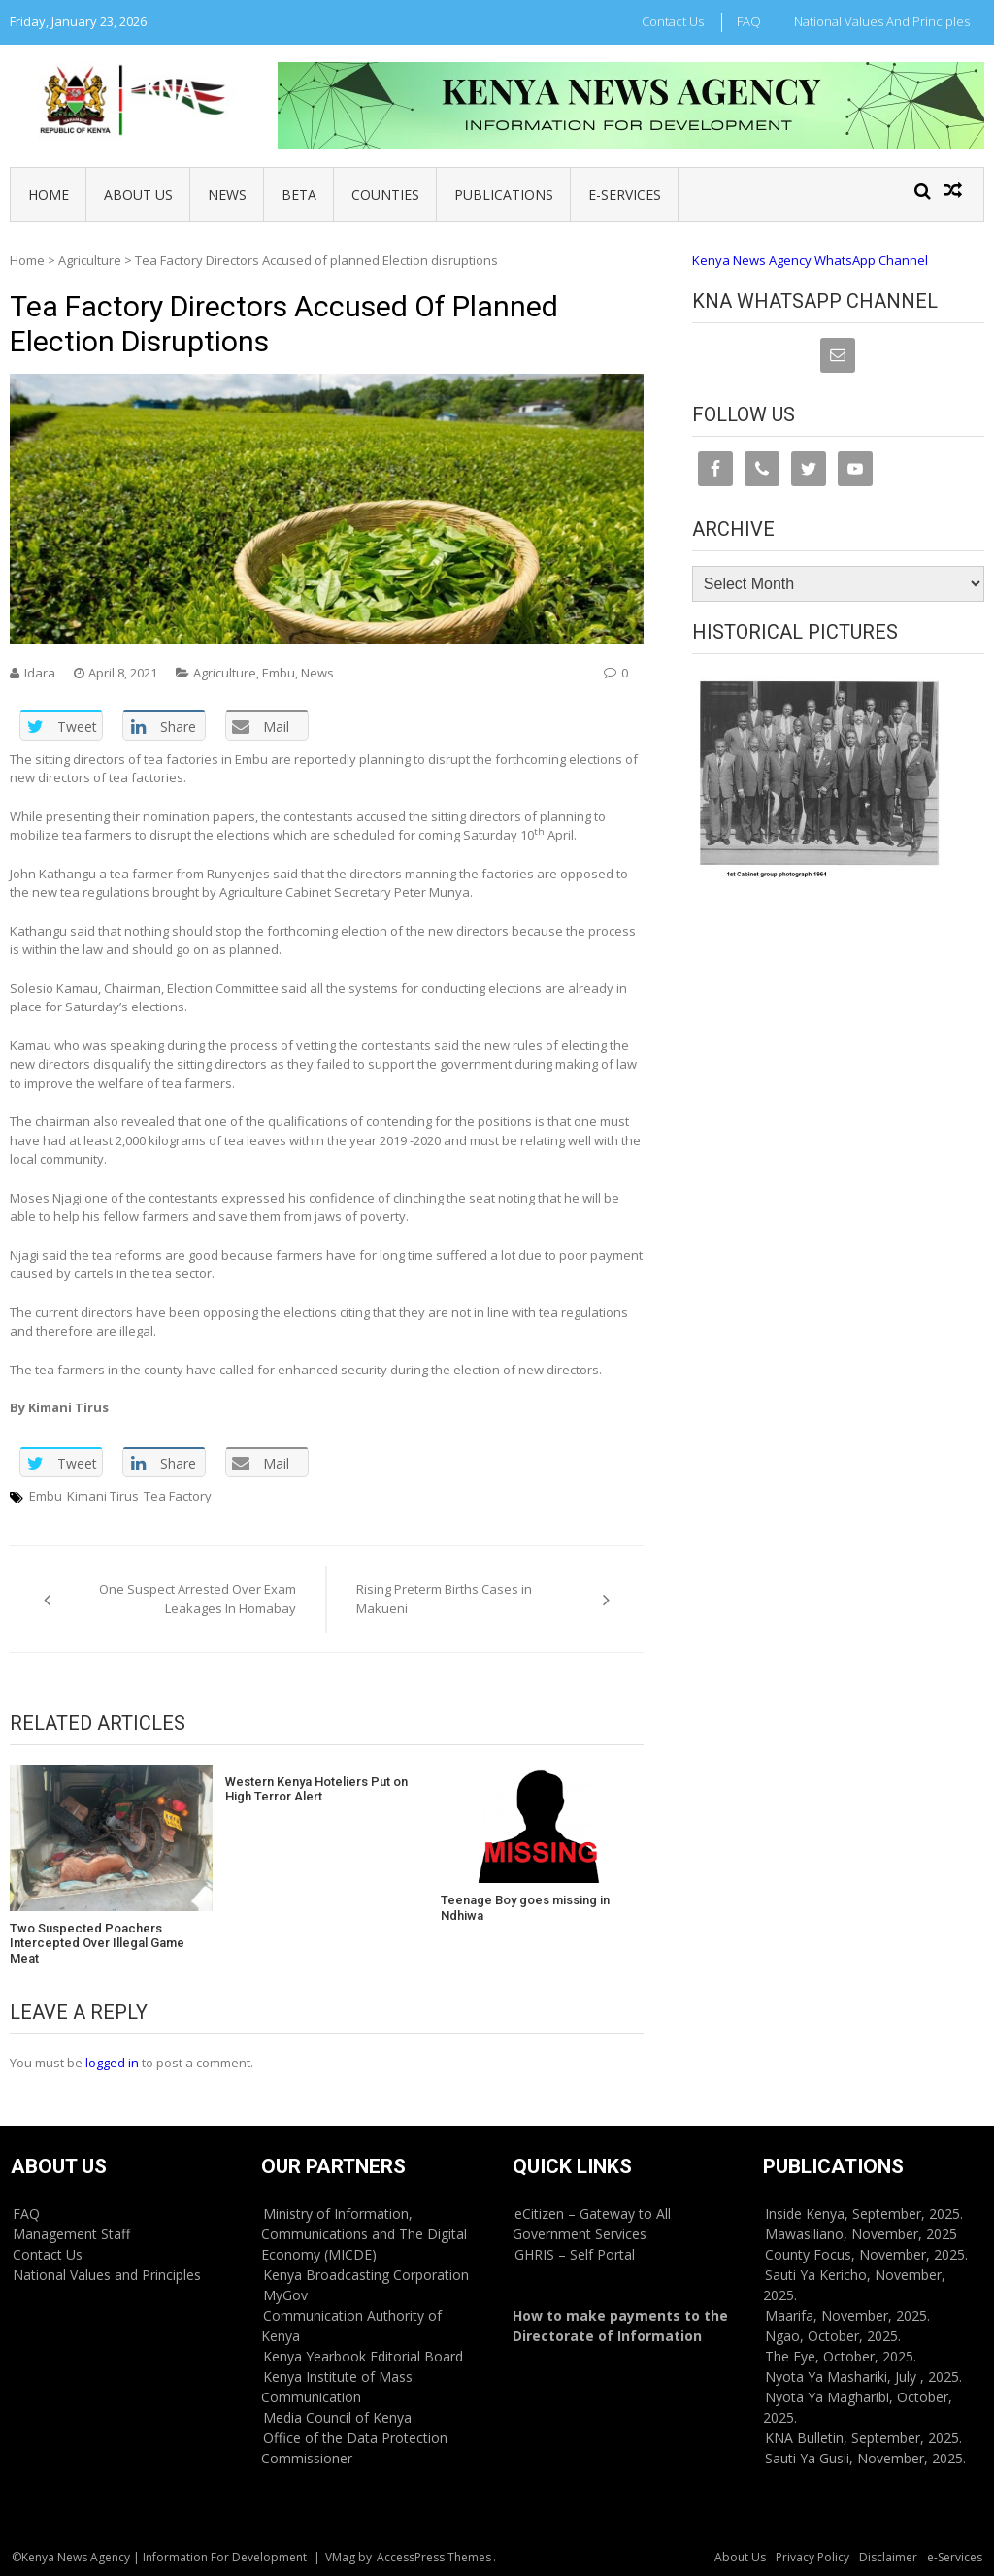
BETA (299, 194)
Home (48, 194)
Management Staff (71, 2234)
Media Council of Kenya (337, 2417)
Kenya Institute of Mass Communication (337, 2386)
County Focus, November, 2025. (866, 2254)
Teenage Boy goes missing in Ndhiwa (525, 1908)
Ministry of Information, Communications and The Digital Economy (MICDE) (364, 2233)
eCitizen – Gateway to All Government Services (592, 2223)
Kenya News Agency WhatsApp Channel (810, 260)
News (227, 194)
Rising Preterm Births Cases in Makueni (444, 1598)
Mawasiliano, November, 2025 (861, 2234)
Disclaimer (888, 2557)
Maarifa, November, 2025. (847, 2315)
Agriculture (89, 260)
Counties (385, 194)
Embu (278, 672)
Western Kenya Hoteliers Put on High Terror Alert (316, 1789)
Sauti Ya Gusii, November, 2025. (865, 2458)
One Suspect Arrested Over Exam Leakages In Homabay (197, 1598)
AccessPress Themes (434, 2557)
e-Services (624, 194)
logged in (112, 2062)
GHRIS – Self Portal (574, 2254)
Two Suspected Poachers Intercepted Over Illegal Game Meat (97, 1943)
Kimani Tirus (103, 1496)
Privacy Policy (812, 2557)
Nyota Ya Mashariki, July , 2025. (863, 2376)
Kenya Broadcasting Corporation (366, 2274)
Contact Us (673, 21)
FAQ (749, 21)
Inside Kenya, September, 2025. (864, 2213)
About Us (138, 194)
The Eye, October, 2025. (840, 2356)
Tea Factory (178, 1496)
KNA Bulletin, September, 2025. (863, 2437)
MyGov (285, 2295)
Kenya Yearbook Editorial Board (363, 2356)
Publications (503, 194)
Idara (39, 672)
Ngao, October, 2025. (833, 2336)
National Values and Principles (882, 21)
